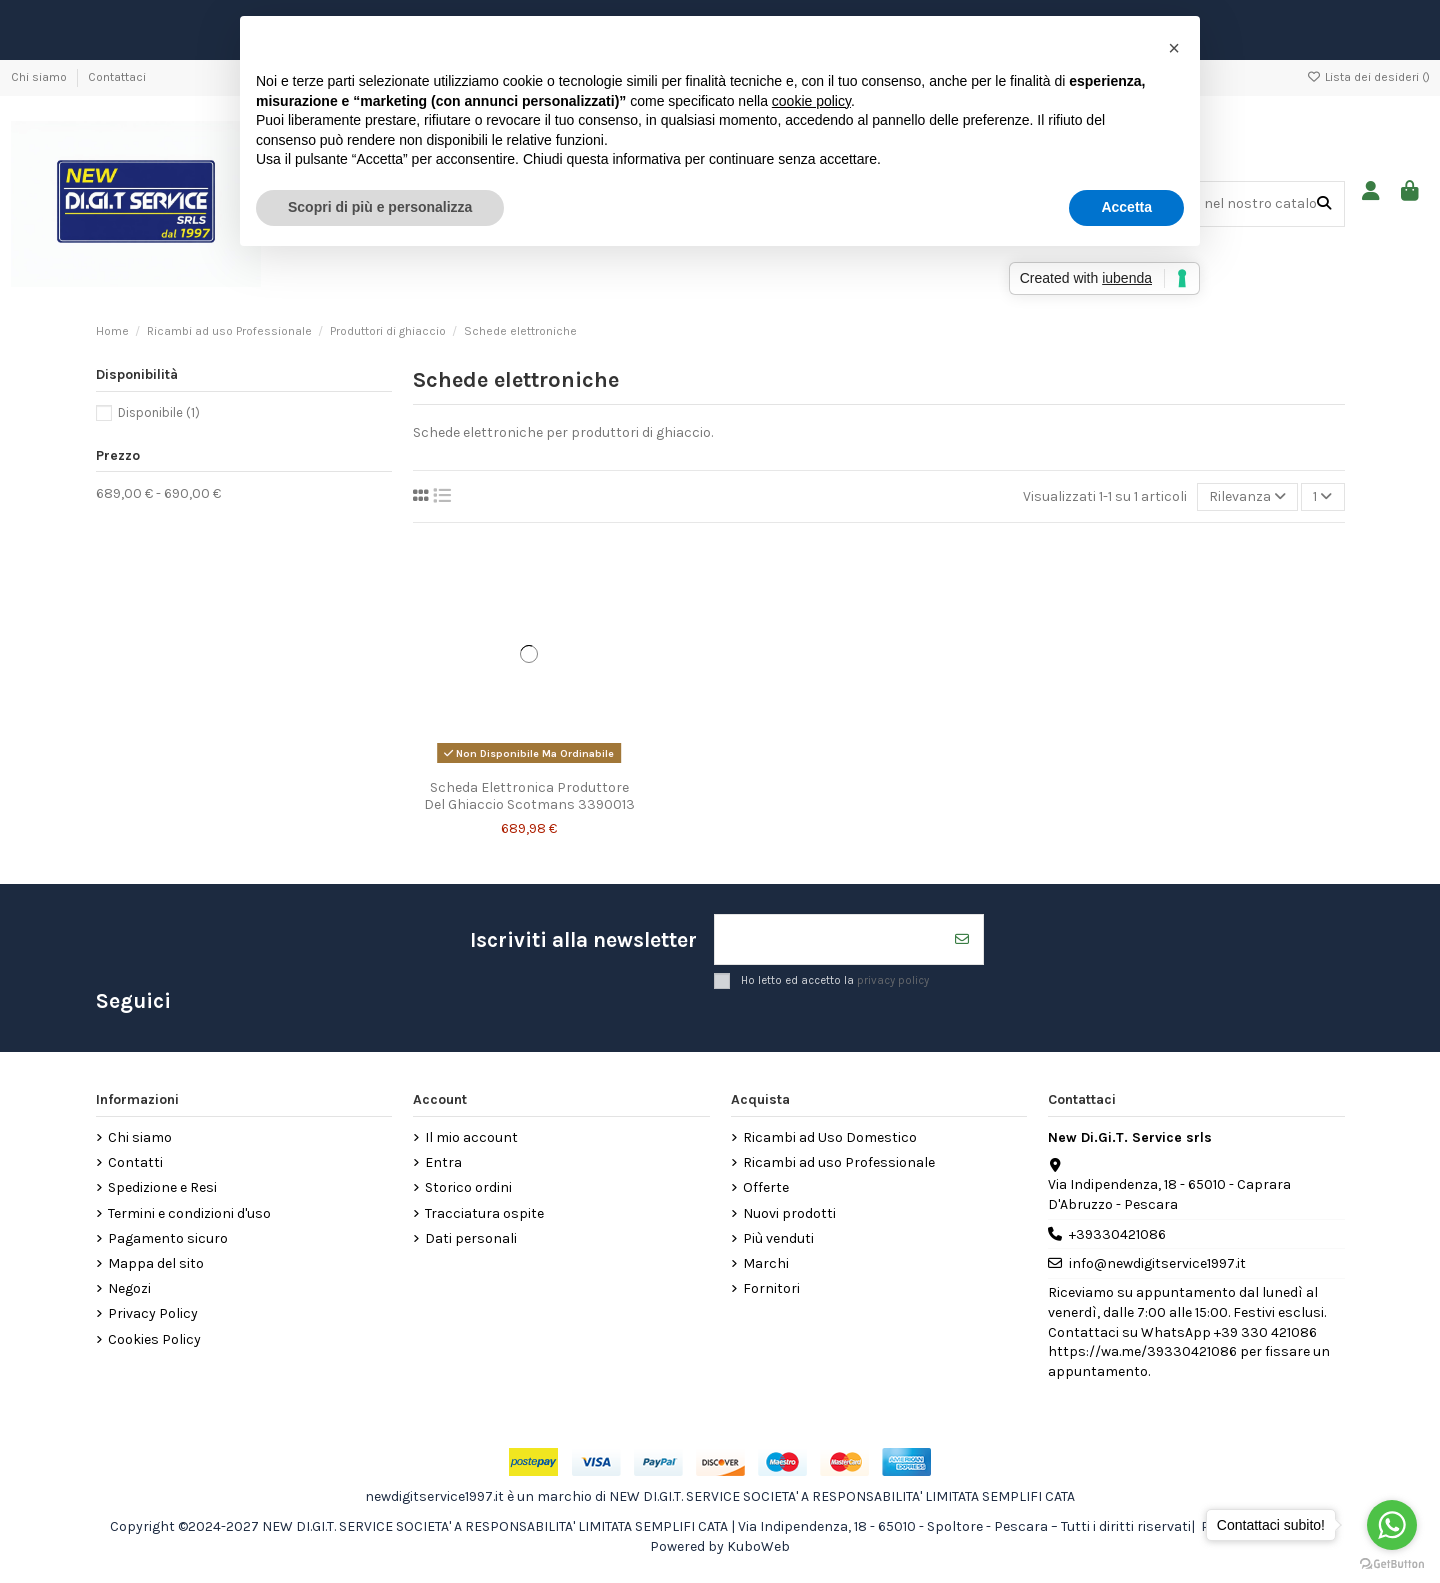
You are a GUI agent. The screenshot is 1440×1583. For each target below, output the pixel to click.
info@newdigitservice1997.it (1157, 1263)
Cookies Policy (154, 1339)
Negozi (129, 1288)
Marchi (766, 1263)
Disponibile (159, 412)
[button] (1174, 48)
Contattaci (117, 77)
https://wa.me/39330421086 (1142, 1351)
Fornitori (771, 1288)
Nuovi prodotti (789, 1213)
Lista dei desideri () (1368, 77)
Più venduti (778, 1238)
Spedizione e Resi (162, 1187)
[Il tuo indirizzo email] (828, 939)
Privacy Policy (153, 1313)
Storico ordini (468, 1187)
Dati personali (471, 1238)
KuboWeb (758, 1546)
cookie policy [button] (811, 101)
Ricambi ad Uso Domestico (830, 1137)
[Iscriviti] (962, 939)
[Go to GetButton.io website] (1392, 1563)
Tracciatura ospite (484, 1213)
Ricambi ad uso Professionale (839, 1162)
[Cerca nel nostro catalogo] (1324, 203)
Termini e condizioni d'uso (189, 1213)
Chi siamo (40, 77)
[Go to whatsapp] (1392, 1525)
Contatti (135, 1162)
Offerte (766, 1187)
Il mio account (471, 1137)
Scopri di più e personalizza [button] (380, 207)
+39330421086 (1117, 1234)
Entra (443, 1162)
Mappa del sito (156, 1263)
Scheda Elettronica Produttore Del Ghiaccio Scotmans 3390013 (529, 796)
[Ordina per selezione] (1247, 497)
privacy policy (893, 979)
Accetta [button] (1126, 207)
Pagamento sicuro (168, 1238)
